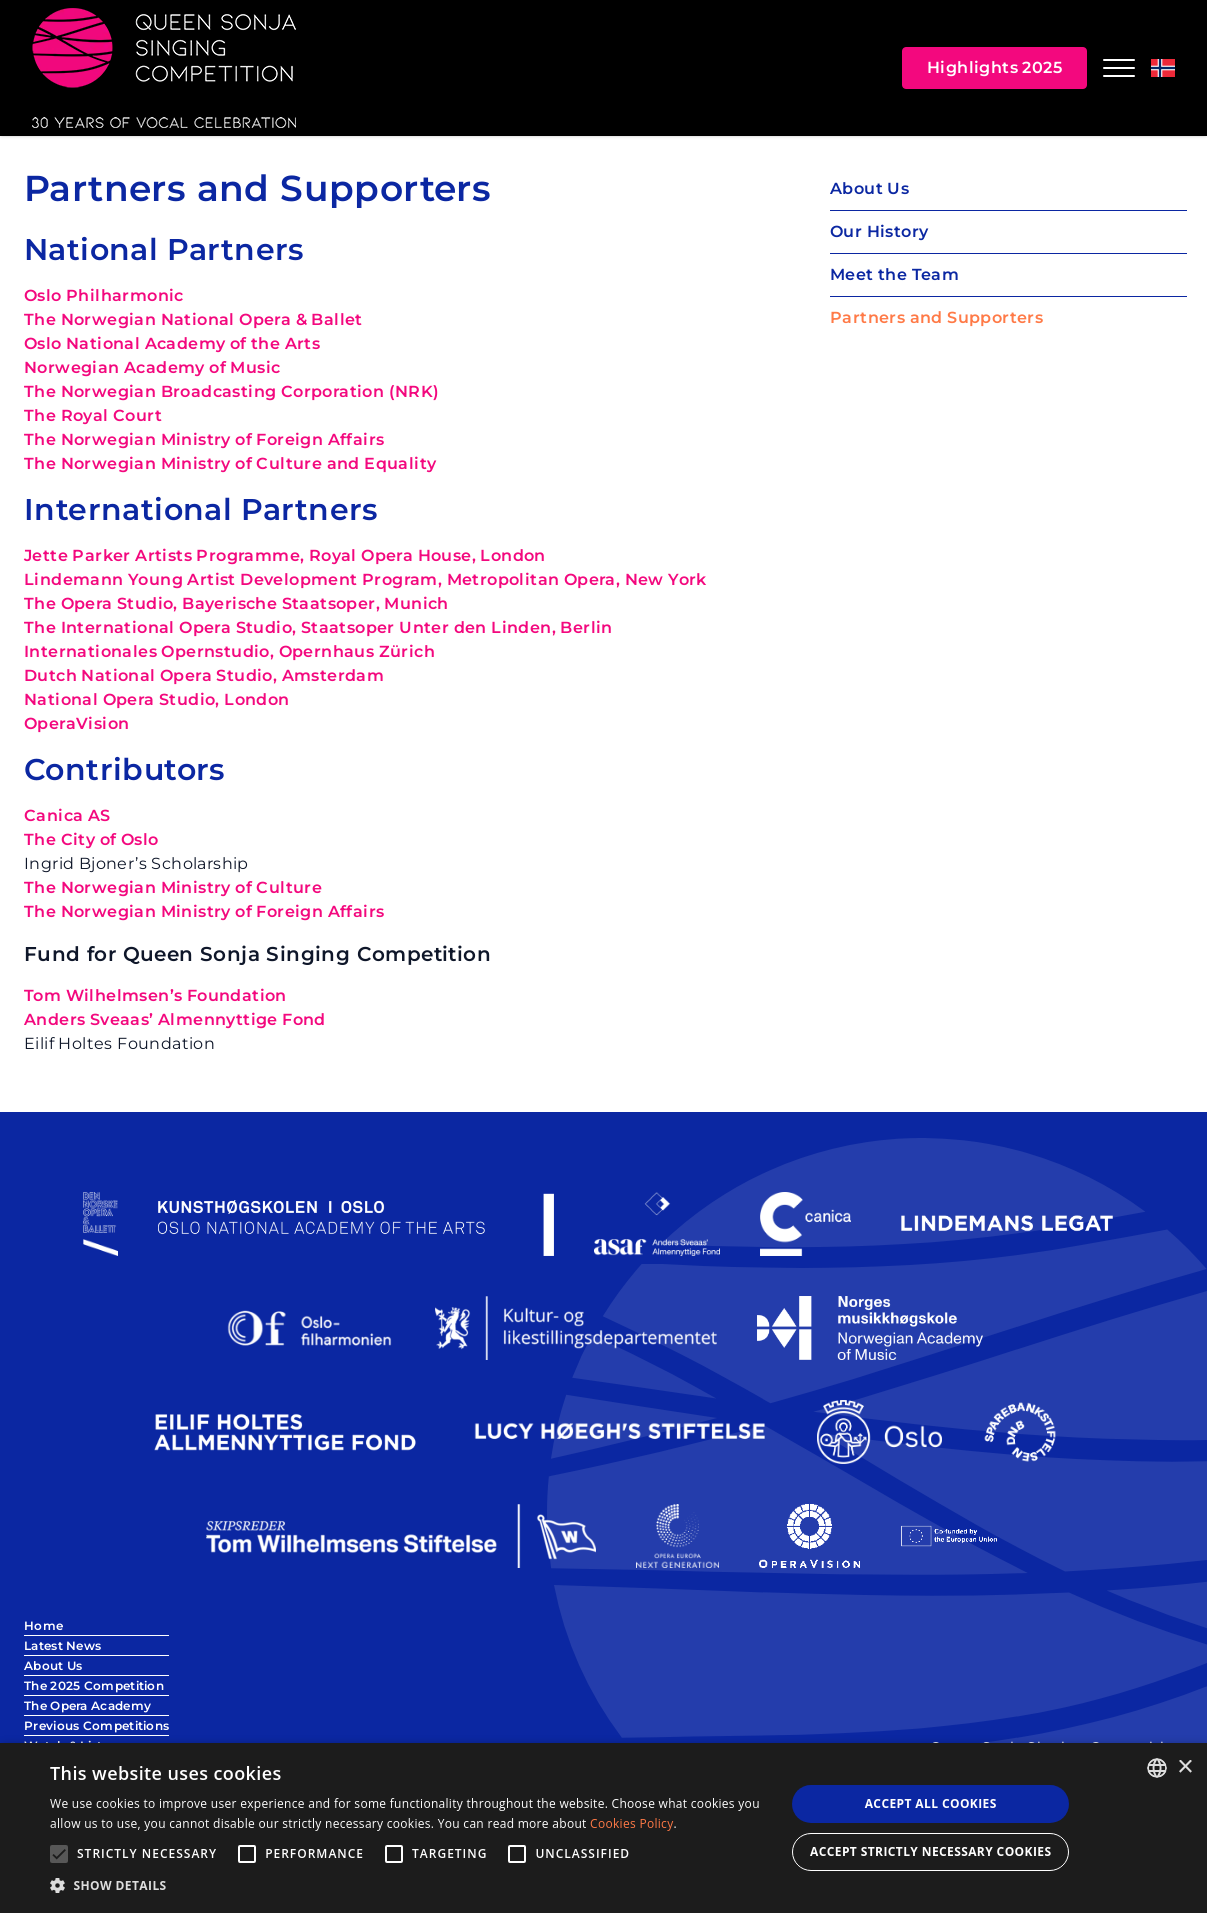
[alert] (603, 1828)
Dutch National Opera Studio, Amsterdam (204, 675)
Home (43, 1625)
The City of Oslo (91, 839)
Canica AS (67, 815)
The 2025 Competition (94, 1685)
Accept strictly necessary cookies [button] (930, 1851)
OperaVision (76, 723)
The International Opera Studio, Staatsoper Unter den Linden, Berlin (318, 627)
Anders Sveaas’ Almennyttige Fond (175, 1019)
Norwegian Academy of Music (152, 367)
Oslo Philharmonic (104, 295)
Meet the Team (894, 274)
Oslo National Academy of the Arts (172, 343)
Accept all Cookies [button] (931, 1803)
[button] (406, 1886)
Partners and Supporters (936, 317)
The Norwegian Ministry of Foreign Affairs (204, 439)
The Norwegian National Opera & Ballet (193, 319)
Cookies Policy (631, 1823)
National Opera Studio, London (157, 699)
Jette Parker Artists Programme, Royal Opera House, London (285, 555)
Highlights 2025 (994, 67)
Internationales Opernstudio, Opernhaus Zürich (229, 651)
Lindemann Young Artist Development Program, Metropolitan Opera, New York (365, 579)
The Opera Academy (87, 1705)
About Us (869, 188)
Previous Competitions (96, 1725)
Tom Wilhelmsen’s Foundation (155, 995)
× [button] (1184, 1767)
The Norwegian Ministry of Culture (173, 887)
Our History (879, 231)
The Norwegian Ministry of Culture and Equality (230, 463)
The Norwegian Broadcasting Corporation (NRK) (232, 391)
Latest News (62, 1645)
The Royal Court (93, 415)
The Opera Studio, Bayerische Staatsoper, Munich (236, 603)
